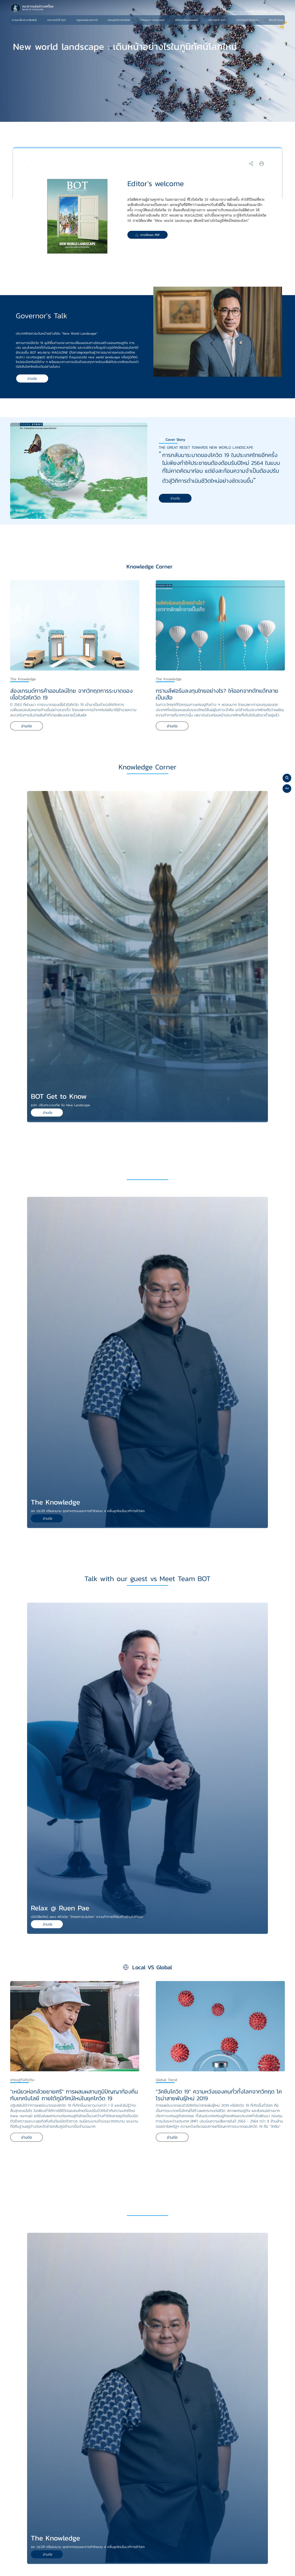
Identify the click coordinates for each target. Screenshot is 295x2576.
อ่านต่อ (32, 378)
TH (276, 12)
